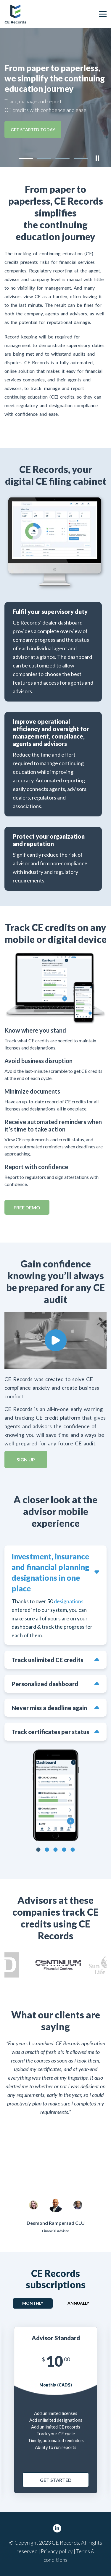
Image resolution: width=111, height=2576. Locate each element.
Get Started (56, 2480)
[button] (26, 158)
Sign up (26, 1459)
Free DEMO (27, 1207)
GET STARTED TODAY (33, 129)
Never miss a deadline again (49, 1707)
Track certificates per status (50, 1731)
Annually (78, 2303)
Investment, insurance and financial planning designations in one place (50, 1572)
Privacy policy (57, 2551)
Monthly (32, 2303)
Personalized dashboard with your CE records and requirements (46, 1684)
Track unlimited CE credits (47, 1659)
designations (68, 1601)
